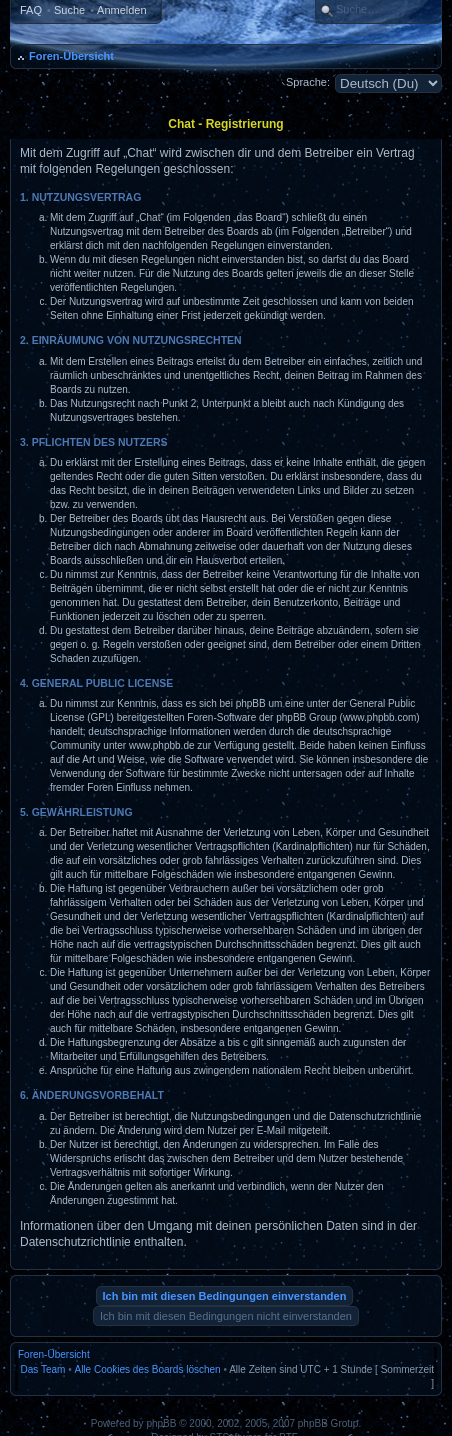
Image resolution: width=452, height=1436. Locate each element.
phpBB (161, 1423)
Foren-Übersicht (71, 56)
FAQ (31, 10)
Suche (69, 10)
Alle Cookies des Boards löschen (147, 1369)
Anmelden (122, 10)
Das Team (43, 1369)
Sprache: (308, 82)
